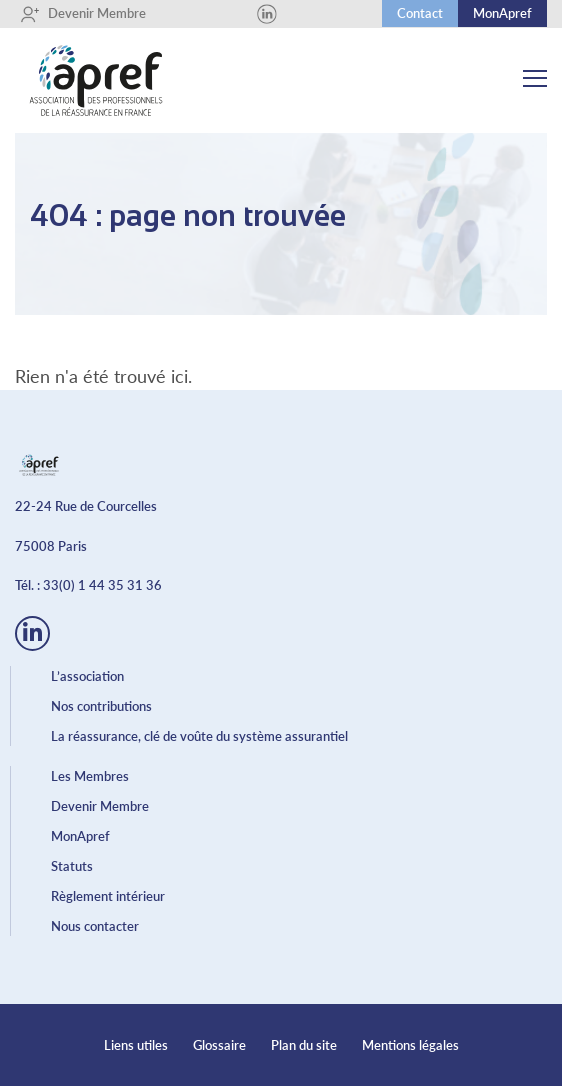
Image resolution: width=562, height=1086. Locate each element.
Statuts (72, 866)
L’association (87, 676)
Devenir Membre (83, 14)
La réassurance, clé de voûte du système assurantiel (199, 736)
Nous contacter (95, 926)
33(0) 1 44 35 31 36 (102, 585)
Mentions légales (410, 1045)
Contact (420, 13)
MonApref (502, 13)
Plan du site (304, 1045)
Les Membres (90, 776)
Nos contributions (101, 706)
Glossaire (219, 1045)
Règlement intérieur (108, 896)
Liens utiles (136, 1045)
